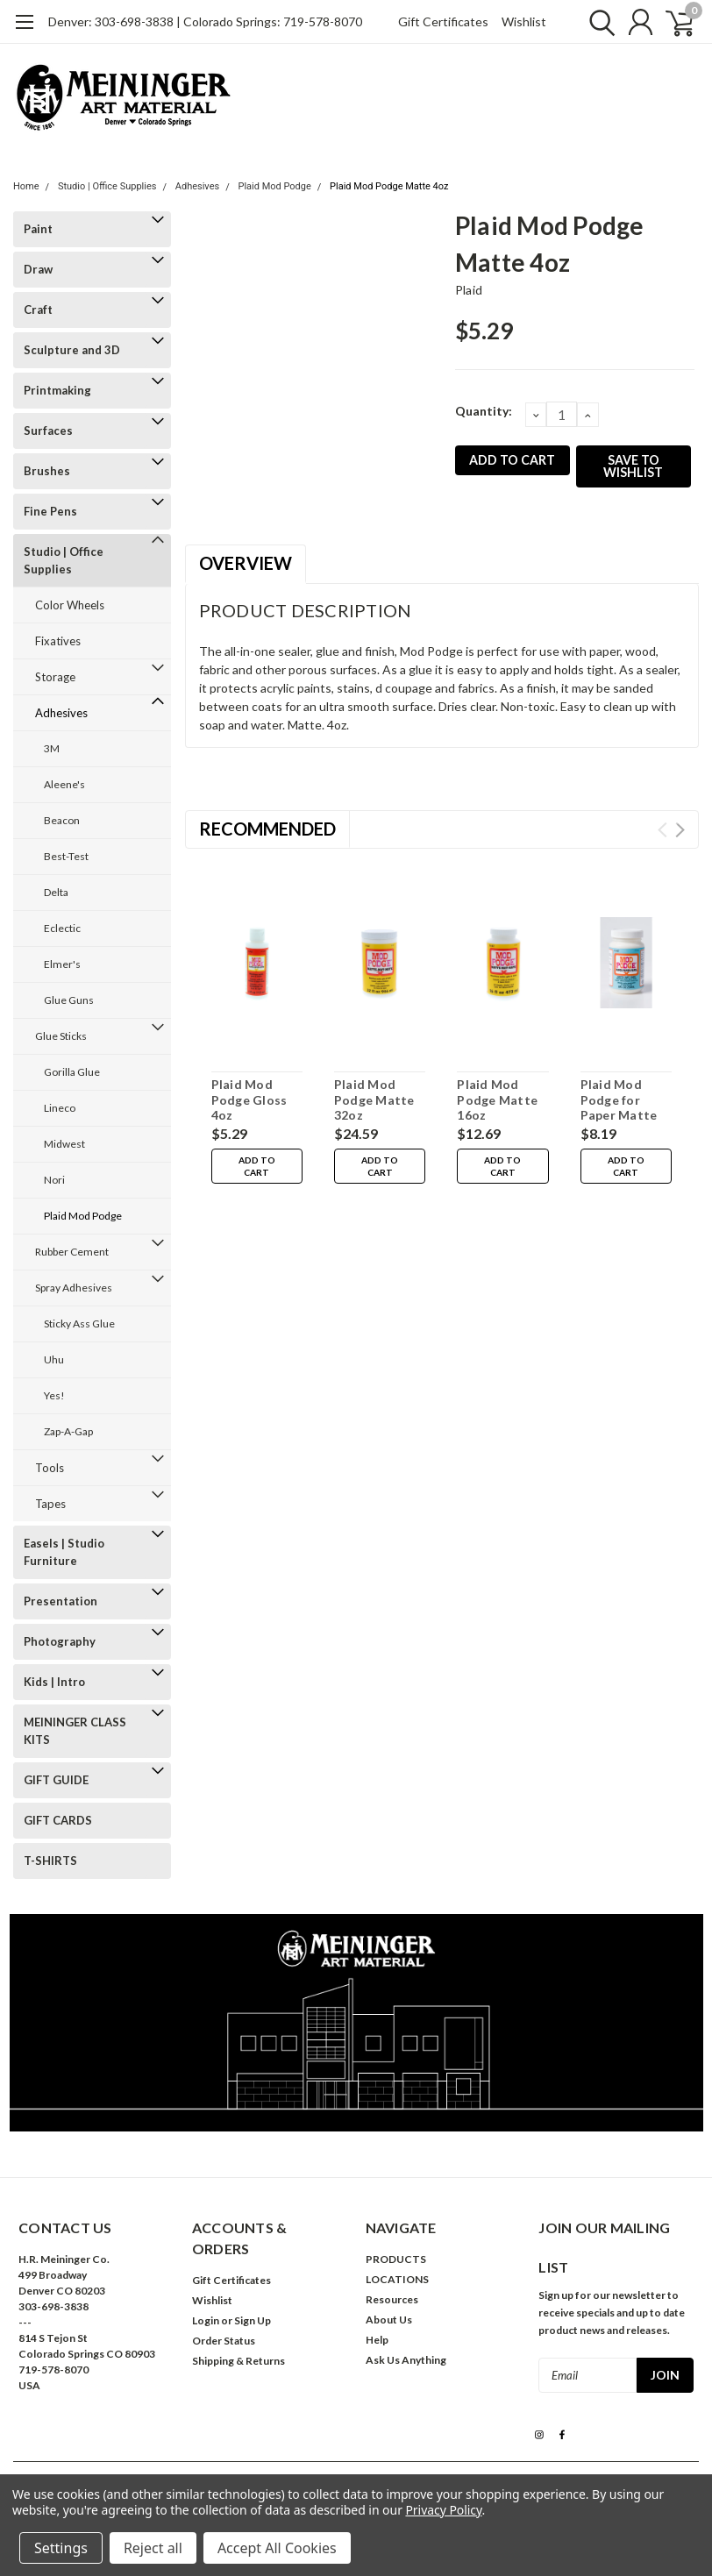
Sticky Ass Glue (79, 1323)
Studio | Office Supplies (107, 186)
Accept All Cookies (277, 2548)
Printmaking (57, 390)
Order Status (223, 2340)
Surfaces (48, 430)
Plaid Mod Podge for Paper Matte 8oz (619, 1107)
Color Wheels (69, 605)
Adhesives (197, 186)
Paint (38, 229)
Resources (392, 2299)
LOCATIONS (397, 2279)
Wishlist (524, 21)
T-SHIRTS (50, 1861)
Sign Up (252, 2320)
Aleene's (64, 784)
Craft (38, 309)
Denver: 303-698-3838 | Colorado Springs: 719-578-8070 (205, 21)
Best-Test (66, 856)
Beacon (62, 820)
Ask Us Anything (406, 2359)
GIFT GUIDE (56, 1780)
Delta (56, 892)
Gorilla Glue (72, 1071)
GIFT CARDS (58, 1820)
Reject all (153, 2548)
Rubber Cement (72, 1251)
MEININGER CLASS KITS (75, 1731)
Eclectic (62, 928)
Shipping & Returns (238, 2360)
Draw (38, 269)
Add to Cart (257, 1166)
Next (680, 830)
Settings (61, 2548)
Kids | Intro (54, 1682)
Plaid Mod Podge (274, 186)
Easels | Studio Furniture (64, 1552)
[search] (596, 22)
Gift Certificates (443, 21)
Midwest (64, 1143)
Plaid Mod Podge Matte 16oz (497, 1099)
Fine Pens (50, 511)
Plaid (468, 289)
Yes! (54, 1395)
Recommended (267, 828)
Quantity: (483, 410)
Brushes (47, 471)
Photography (60, 1641)
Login (205, 2320)
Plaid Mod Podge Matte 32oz (374, 1099)
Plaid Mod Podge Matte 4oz (389, 186)
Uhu (54, 1359)
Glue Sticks (61, 1035)
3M (52, 748)
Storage (55, 677)
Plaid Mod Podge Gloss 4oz (249, 1099)
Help (377, 2339)
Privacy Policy (443, 2509)
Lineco (59, 1107)
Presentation (60, 1601)
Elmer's (62, 964)
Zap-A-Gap (68, 1431)
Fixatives (58, 641)
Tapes (50, 1504)
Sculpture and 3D (72, 350)
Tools (49, 1468)
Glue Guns (69, 1000)
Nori (54, 1179)
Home (26, 186)
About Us (389, 2319)
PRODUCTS (396, 2259)
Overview (245, 562)
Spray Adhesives (73, 1287)
